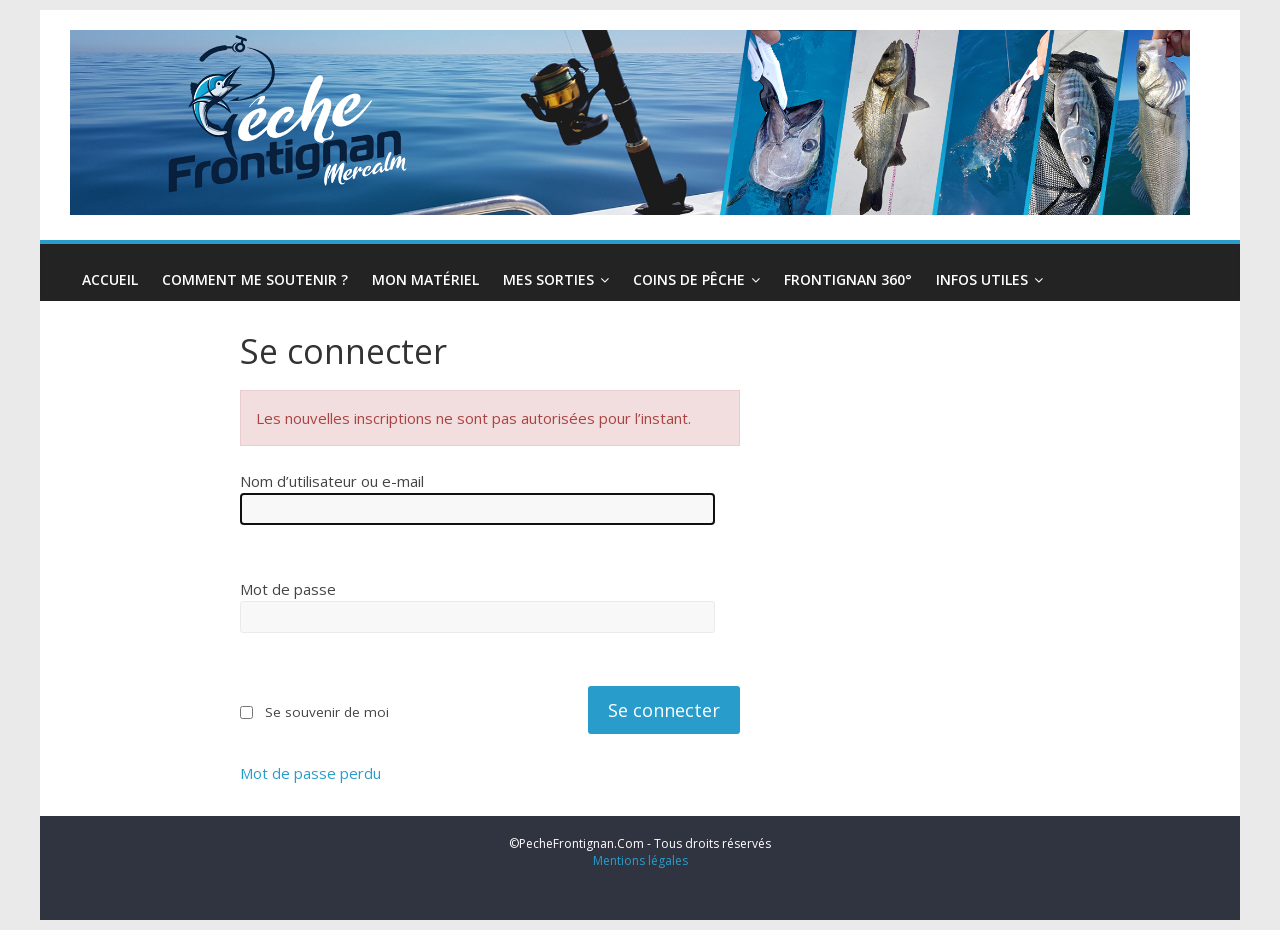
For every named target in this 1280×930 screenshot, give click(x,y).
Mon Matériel (425, 279)
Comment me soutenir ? (255, 279)
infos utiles (982, 279)
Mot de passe (288, 589)
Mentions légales (640, 860)
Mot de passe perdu (310, 773)
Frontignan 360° (848, 279)
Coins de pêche (689, 279)
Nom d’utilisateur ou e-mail (332, 481)
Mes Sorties (548, 279)
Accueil (110, 279)
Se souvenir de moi (327, 712)
